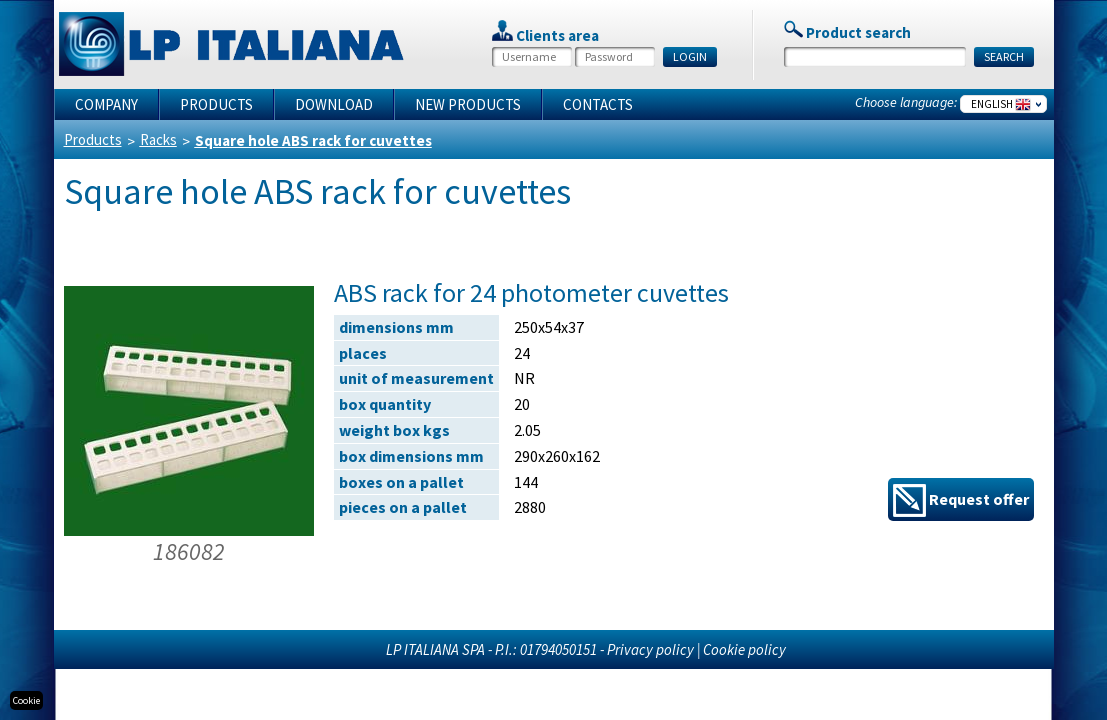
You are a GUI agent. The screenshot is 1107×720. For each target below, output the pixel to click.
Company (106, 104)
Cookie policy (744, 649)
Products (216, 104)
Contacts (598, 104)
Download (334, 104)
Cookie (26, 700)
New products (468, 104)
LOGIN (690, 56)
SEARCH (1004, 56)
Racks (158, 139)
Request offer (961, 500)
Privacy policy (650, 649)
